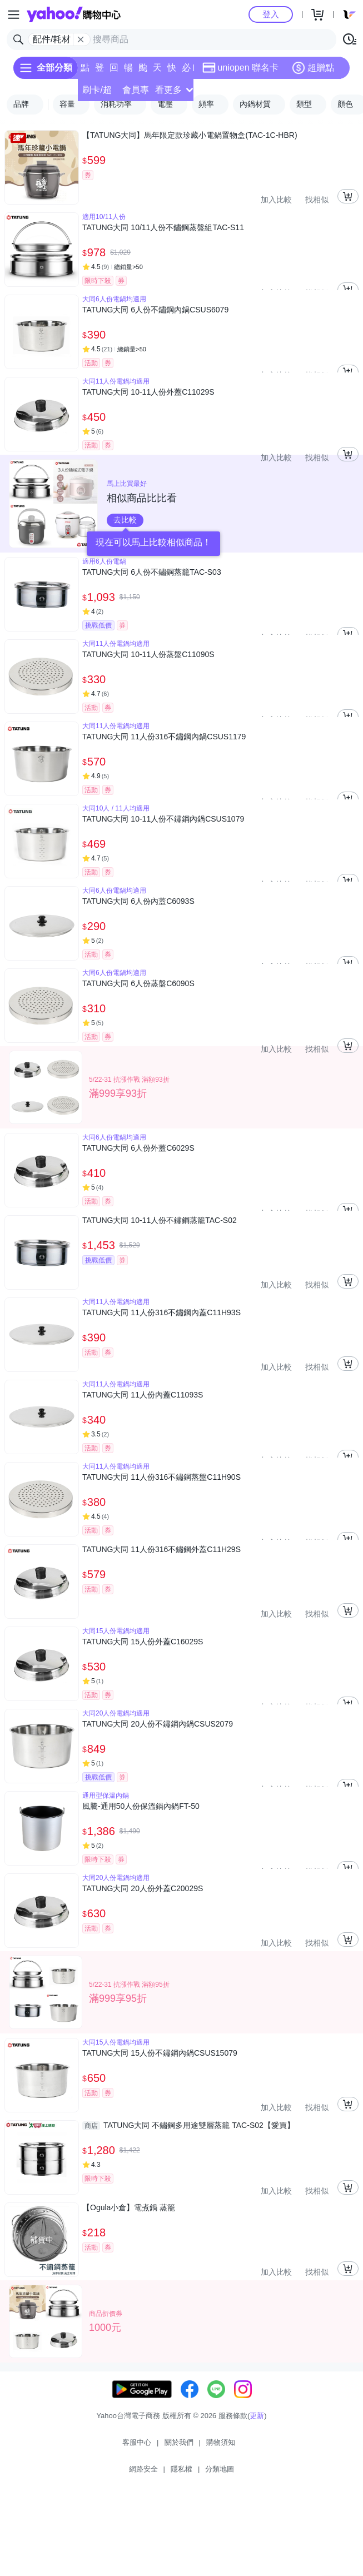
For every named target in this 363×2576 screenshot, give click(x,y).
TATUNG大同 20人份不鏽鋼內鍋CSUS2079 (157, 1723)
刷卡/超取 (96, 93)
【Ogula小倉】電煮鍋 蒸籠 (128, 2207)
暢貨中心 (128, 71)
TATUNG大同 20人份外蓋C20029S (142, 1888)
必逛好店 (186, 71)
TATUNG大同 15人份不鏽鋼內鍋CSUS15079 (159, 2052)
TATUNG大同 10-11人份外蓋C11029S (148, 391)
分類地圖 (219, 2469)
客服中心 (136, 2442)
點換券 (85, 71)
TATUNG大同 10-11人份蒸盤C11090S (148, 654)
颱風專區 (142, 71)
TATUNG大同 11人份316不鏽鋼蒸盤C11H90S (161, 1477)
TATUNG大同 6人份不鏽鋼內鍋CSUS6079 (155, 309)
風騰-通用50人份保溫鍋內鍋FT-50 (141, 1806)
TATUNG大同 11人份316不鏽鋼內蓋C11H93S (161, 1312)
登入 (270, 14)
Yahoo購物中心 (74, 14)
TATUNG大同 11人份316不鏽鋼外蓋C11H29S (161, 1549)
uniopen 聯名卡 (240, 67)
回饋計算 (114, 71)
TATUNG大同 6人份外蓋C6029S (138, 1147)
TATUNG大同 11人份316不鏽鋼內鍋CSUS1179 (164, 736)
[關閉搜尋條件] (81, 39)
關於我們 (179, 2442)
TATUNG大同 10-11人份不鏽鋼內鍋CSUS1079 (163, 818)
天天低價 (157, 71)
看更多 (174, 90)
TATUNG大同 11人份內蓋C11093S (142, 1394)
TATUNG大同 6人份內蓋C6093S (138, 901)
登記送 (99, 71)
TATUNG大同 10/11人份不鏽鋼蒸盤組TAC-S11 (163, 227)
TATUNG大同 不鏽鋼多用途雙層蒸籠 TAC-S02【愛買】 (188, 2125)
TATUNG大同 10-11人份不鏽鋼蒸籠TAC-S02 (159, 1220)
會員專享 (135, 93)
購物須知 (220, 2442)
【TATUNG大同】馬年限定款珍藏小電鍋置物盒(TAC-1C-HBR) (189, 135)
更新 (257, 2415)
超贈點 (313, 67)
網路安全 (143, 2469)
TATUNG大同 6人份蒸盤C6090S (138, 983)
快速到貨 (171, 71)
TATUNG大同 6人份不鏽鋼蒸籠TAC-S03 (151, 572)
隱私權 (181, 2469)
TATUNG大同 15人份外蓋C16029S (142, 1641)
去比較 (125, 519)
